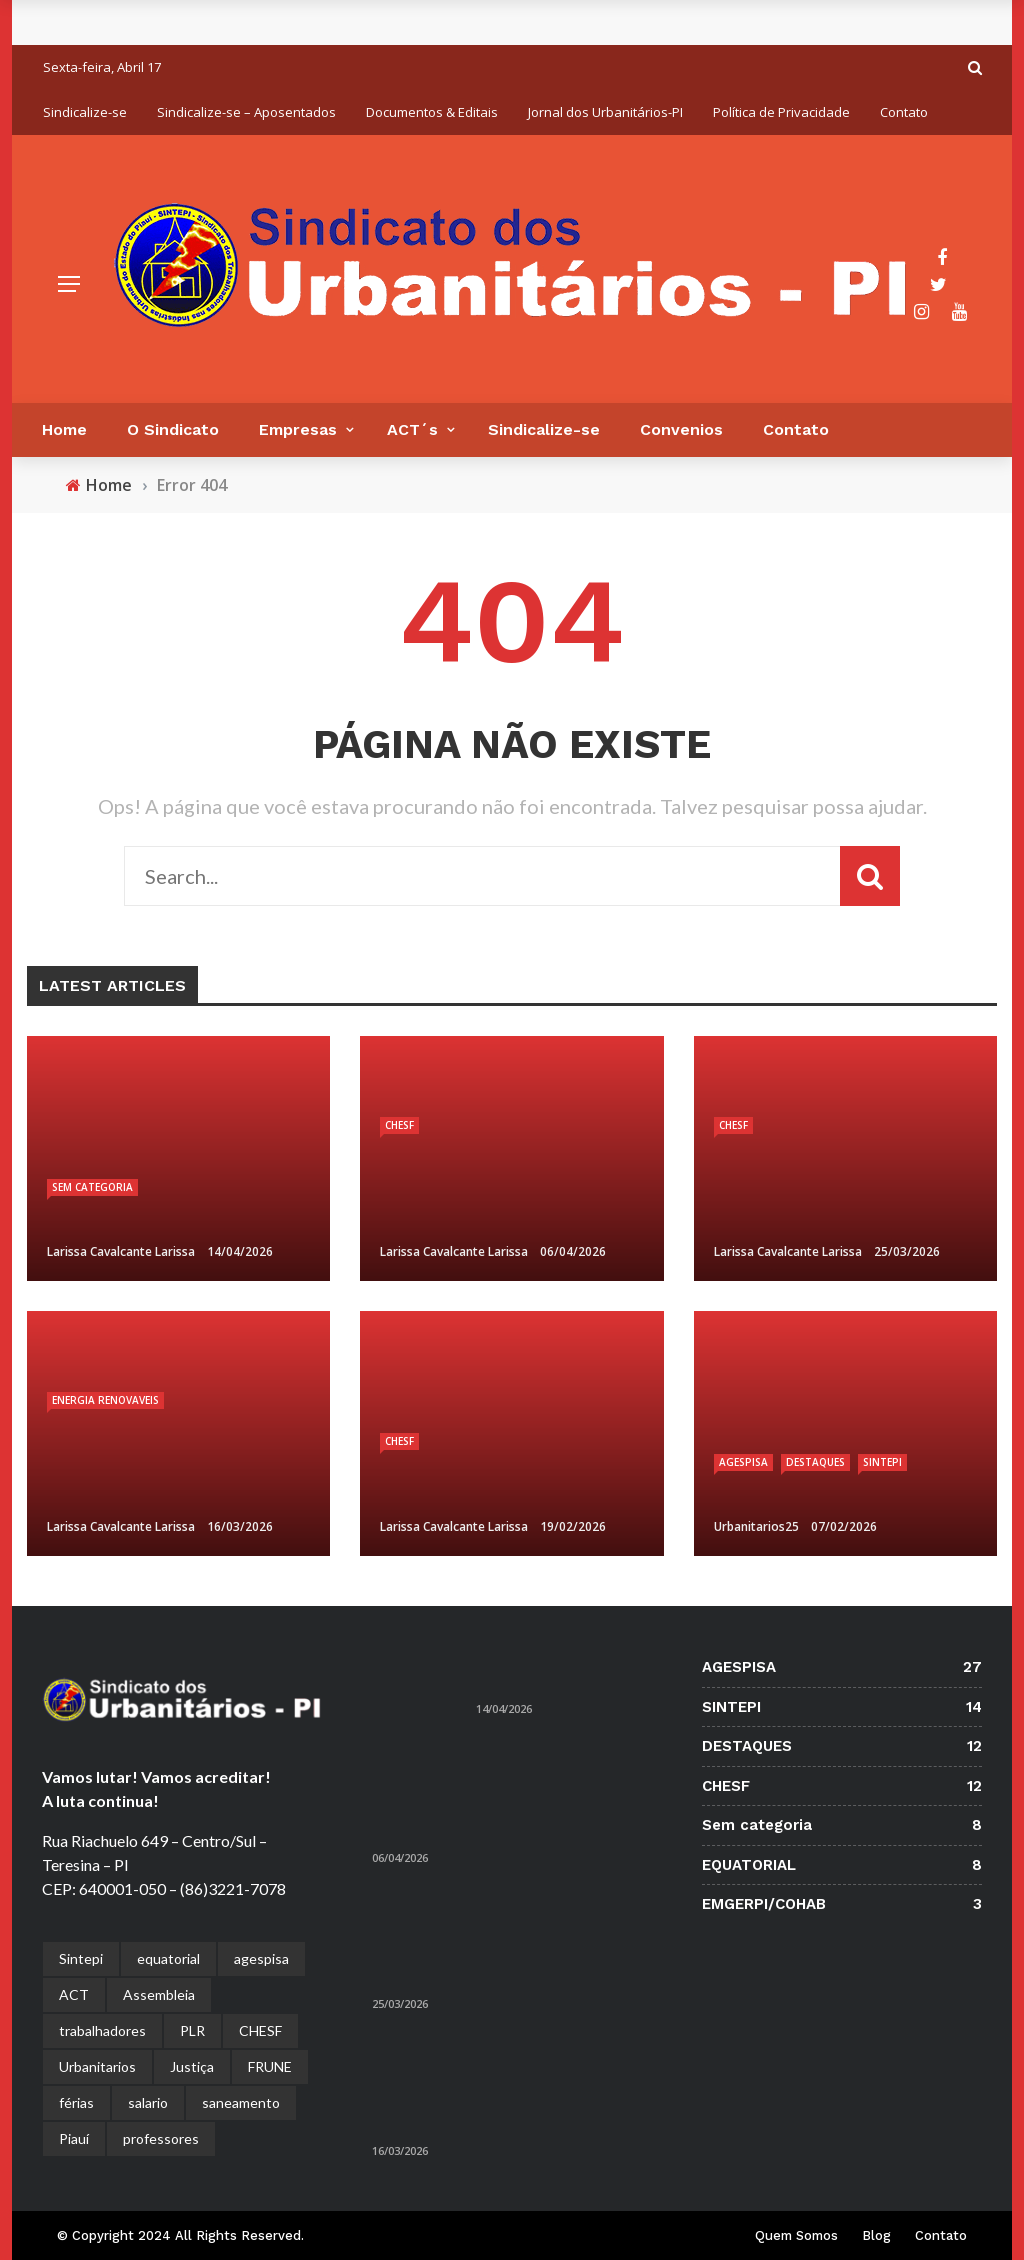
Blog (876, 2235)
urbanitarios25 (756, 1526)
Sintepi (81, 1958)
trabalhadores (102, 2030)
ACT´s (412, 429)
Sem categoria (92, 1187)
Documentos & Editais (432, 112)
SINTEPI (882, 1462)
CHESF (399, 1125)
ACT (74, 1994)
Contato (904, 112)
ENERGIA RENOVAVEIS (105, 1400)
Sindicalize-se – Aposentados (246, 112)
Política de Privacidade (781, 112)
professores (161, 2138)
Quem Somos (796, 2235)
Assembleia (159, 1994)
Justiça (192, 2066)
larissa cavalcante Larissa (121, 1251)
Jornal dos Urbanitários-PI (605, 112)
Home (64, 429)
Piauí (74, 2138)
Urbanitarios (97, 2066)
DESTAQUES (815, 1462)
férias (76, 2102)
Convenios (681, 429)
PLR (192, 2030)
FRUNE (270, 2066)
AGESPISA (743, 1462)
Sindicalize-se (85, 112)
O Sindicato (173, 429)
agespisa (261, 1958)
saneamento (241, 2102)
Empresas (298, 429)
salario (148, 2102)
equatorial (168, 1958)
